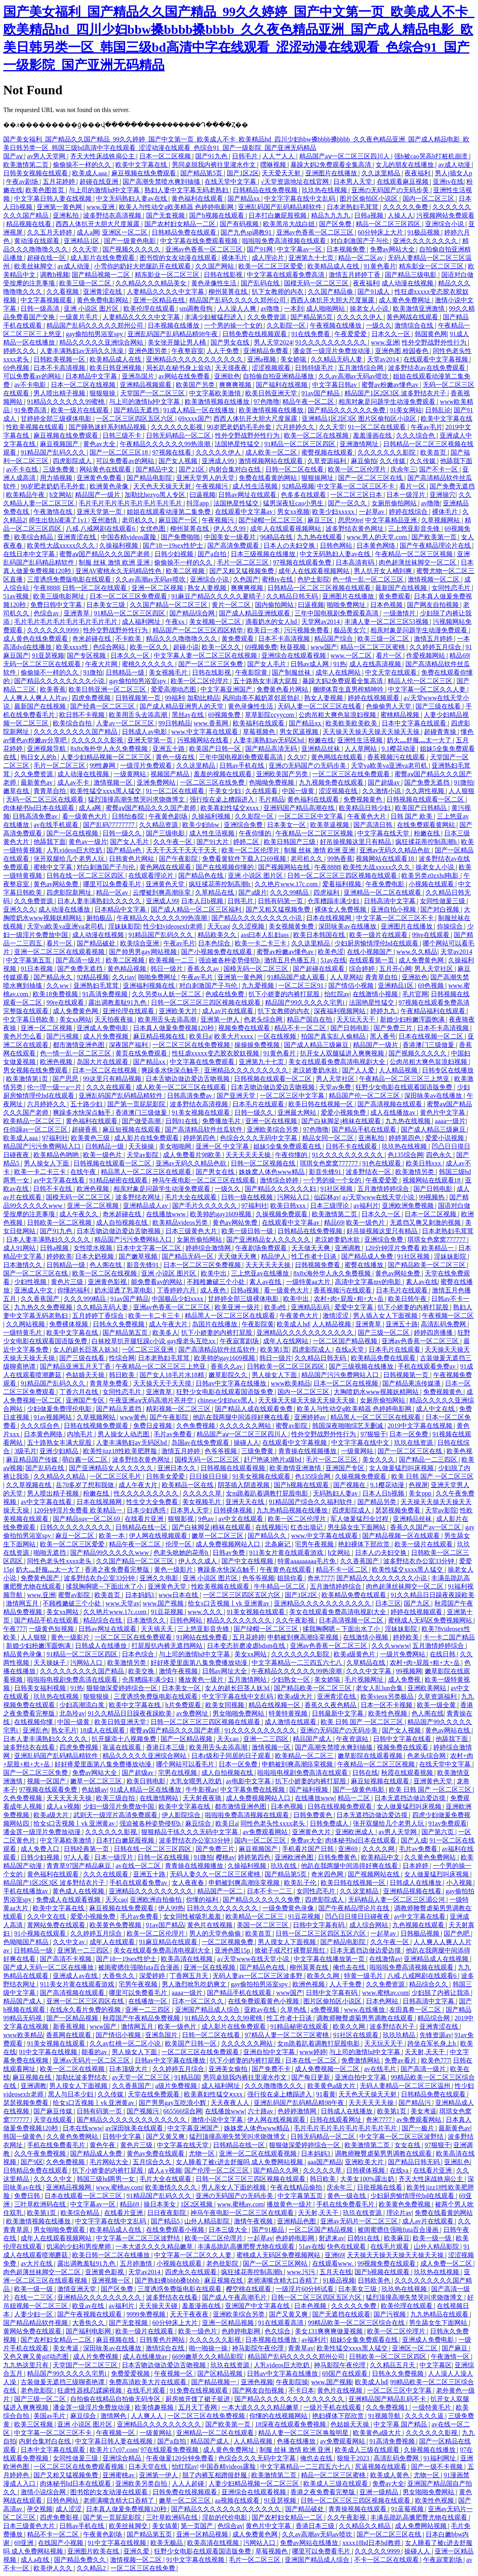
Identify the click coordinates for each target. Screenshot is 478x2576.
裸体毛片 (235, 257)
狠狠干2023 (354, 2458)
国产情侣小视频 (351, 985)
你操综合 (450, 926)
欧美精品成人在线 (334, 266)
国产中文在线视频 (248, 1561)
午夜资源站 (353, 1738)
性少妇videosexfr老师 (174, 926)
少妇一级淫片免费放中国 (119, 1806)
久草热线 (294, 2009)
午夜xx (175, 621)
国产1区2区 (243, 173)
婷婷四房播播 (434, 1332)
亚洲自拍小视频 (394, 909)
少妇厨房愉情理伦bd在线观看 (377, 943)
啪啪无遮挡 (50, 1552)
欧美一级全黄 (437, 1704)
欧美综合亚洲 (140, 943)
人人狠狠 (461, 790)
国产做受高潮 (142, 1121)
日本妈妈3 (140, 1594)
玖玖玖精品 (400, 2035)
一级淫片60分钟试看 (305, 2288)
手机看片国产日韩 (308, 1848)
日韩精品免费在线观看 (185, 232)
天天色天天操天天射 (163, 486)
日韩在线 (365, 1772)
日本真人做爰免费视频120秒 (174, 1027)
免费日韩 (28, 2195)
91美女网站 (406, 410)
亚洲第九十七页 (311, 257)
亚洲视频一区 (112, 2280)
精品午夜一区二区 (309, 401)
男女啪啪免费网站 (239, 1713)
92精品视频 (298, 486)
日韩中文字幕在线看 (403, 1738)
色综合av (47, 613)
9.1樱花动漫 (399, 748)
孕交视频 (39, 2508)
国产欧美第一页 (434, 537)
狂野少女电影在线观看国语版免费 (404, 1087)
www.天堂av (123, 1603)
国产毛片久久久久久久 (205, 1205)
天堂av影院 (143, 1154)
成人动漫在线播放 (65, 909)
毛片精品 (271, 799)
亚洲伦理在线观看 (129, 1011)
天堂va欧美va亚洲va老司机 (390, 765)
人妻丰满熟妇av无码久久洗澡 (82, 350)
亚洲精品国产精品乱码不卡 (388, 2398)
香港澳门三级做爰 (429, 1044)
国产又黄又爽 (166, 2136)
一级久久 (379, 325)
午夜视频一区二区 (448, 1315)
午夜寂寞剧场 (240, 1341)
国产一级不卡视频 (437, 2466)
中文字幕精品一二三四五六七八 (298, 1662)
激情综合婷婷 (280, 1180)
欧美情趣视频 (155, 2407)
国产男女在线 (231, 342)
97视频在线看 (172, 452)
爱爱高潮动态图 (174, 689)
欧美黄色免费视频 (116, 1925)
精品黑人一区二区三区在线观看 (147, 1171)
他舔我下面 (456, 460)
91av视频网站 (53, 1417)
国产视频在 (350, 1484)
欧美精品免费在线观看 (384, 1357)
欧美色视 (459, 1451)
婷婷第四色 (200, 1137)
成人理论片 (269, 257)
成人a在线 (36, 2559)
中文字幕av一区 (300, 249)
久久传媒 (393, 460)
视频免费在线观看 (244, 1027)
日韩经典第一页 (87, 1848)
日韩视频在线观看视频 (233, 1468)
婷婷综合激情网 (209, 1247)
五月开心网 (395, 968)
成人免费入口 (41, 1848)
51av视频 (16, 596)
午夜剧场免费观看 (261, 1247)
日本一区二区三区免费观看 (129, 596)
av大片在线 (37, 2263)
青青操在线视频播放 (308, 1451)
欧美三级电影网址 (59, 596)
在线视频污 (271, 1527)
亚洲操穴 (442, 494)
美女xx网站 (75, 1019)
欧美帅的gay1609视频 (221, 1214)
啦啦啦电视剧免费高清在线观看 (73, 1679)
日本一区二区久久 (198, 2001)
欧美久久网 (324, 1975)
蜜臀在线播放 (364, 1264)
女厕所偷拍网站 (395, 503)
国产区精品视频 (220, 2373)
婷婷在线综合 (409, 511)
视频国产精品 (170, 774)
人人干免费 (223, 350)
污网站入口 (294, 1197)
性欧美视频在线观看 (36, 427)
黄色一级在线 (176, 757)
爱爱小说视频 (445, 1137)
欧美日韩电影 (147, 1781)
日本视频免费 (346, 249)
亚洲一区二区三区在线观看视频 (60, 951)
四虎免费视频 (92, 697)
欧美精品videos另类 (181, 1222)
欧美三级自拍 (116, 1798)
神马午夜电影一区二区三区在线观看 (204, 1180)
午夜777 (14, 1628)
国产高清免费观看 (234, 545)
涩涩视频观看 (272, 367)
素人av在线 (266, 1281)
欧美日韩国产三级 (290, 841)
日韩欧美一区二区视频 (60, 1222)
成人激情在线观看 (291, 1721)
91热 (339, 664)
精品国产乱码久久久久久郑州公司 (238, 300)
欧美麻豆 (397, 2238)
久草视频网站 (441, 520)
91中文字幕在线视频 (49, 2051)
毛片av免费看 (174, 1434)
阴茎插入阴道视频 (244, 1484)
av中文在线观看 (241, 1518)
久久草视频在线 (29, 1484)
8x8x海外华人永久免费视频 (109, 748)
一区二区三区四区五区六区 (135, 418)
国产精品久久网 (276, 2170)
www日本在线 (179, 1594)
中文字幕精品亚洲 (391, 520)
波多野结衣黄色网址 (355, 528)
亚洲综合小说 (445, 223)
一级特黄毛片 (23, 1332)
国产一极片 (419, 2128)
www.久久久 (206, 1611)
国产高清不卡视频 (66, 1958)
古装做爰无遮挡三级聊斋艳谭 (63, 2382)
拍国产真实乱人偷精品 (334, 1036)
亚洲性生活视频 (360, 740)
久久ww (58, 985)
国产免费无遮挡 (452, 486)
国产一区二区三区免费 (211, 664)
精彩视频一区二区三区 (179, 1408)
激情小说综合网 (44, 2492)
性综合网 (122, 1357)
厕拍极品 (100, 917)
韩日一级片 (167, 968)
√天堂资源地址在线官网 (295, 181)
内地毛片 (80, 1434)
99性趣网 (103, 765)
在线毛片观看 (390, 2246)
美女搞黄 (165, 2525)
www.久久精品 (417, 951)
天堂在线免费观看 (154, 2094)
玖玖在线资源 (414, 1442)
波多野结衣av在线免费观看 (427, 367)
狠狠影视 (181, 1518)
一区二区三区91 (301, 985)
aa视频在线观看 (238, 2500)
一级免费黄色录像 (288, 1908)
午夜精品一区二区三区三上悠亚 (405, 1078)
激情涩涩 (336, 1315)
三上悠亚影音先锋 (414, 528)
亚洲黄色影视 (108, 1281)
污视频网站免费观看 (445, 215)
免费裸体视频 (69, 1324)
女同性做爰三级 (443, 900)
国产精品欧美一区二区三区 (427, 1264)
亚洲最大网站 (298, 1112)
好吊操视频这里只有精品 (356, 841)
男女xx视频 (293, 511)
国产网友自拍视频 (433, 604)
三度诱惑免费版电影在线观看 (70, 579)
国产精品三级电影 (411, 274)
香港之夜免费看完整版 (118, 1569)
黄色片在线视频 (210, 1925)
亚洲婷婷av (311, 1417)
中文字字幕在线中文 (361, 1442)
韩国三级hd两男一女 (106, 2178)
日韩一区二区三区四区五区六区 (321, 1933)
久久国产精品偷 (331, 291)
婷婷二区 (247, 841)
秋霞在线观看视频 (407, 1772)
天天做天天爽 (311, 1247)
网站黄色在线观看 (106, 469)
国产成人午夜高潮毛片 (235, 2297)
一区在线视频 (277, 1036)
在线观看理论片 (151, 875)
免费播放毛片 (222, 1121)
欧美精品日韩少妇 (365, 807)
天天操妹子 (50, 1662)
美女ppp (421, 1493)
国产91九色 (212, 156)
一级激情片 (400, 613)
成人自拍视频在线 (122, 1222)
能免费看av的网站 (157, 1281)
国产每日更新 (311, 2077)
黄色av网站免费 (56, 884)
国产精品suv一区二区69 (87, 1518)
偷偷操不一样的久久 (83, 164)
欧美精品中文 (381, 1857)
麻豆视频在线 (33, 2077)
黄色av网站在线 (448, 1730)
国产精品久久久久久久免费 (347, 410)
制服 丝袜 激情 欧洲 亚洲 (115, 562)
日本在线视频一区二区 (432, 1036)
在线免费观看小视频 (176, 2229)
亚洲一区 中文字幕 (223, 1146)
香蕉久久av (204, 968)
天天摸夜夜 (232, 367)
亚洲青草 (77, 613)
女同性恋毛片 (452, 587)
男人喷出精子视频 (60, 393)
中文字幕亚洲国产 (227, 689)
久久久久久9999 (378, 2551)
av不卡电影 (31, 384)
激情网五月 (23, 1603)
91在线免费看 (311, 333)
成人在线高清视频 (376, 664)
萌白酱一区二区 (85, 1459)
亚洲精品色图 (297, 2221)
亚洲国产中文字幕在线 (258, 2305)
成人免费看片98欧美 (193, 1154)
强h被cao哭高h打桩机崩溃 (431, 156)
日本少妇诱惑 (147, 1510)
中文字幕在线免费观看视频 (199, 240)
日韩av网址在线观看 (248, 494)
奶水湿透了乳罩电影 (124, 1290)
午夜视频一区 (174, 2373)
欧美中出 (214, 1273)
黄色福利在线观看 (198, 198)
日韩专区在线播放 (448, 1070)
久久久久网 (379, 1848)
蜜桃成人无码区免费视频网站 (431, 1620)
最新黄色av (37, 782)
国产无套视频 (166, 215)
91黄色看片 (380, 266)
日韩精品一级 (126, 672)
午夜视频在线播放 (336, 325)
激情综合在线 (415, 325)
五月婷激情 (137, 2263)
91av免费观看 (447, 1823)
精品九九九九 (331, 215)
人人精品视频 (399, 1070)
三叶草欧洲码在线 (40, 2204)
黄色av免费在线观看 (156, 2153)
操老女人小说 (370, 308)
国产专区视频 (87, 655)
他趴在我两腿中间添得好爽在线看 (242, 1417)
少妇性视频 (31, 1281)
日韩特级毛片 (315, 367)
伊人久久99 (230, 528)
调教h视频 (54, 274)
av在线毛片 (380, 2068)
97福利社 (55, 1137)
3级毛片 (25, 1451)
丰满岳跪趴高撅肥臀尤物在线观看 (247, 2246)
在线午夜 (84, 1171)
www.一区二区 (351, 655)
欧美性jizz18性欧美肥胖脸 (121, 1451)
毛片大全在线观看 (191, 1197)
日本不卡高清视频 (60, 367)
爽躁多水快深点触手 (171, 1070)
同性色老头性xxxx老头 (60, 1561)
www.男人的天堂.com (377, 537)
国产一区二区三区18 (119, 452)
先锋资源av (435, 2035)
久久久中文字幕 (369, 1671)
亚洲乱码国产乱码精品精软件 (281, 207)
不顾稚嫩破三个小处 (216, 1281)
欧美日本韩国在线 (319, 934)
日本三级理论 (330, 1205)
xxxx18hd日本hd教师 (372, 2542)
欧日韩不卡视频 (82, 714)
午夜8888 (46, 587)
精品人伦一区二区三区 (421, 680)
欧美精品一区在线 (188, 1484)
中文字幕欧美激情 (215, 393)
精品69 (459, 655)
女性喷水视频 (93, 1247)
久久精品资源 (159, 824)
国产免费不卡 (272, 2068)
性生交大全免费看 (153, 1501)
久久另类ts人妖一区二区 (167, 994)
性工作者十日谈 (314, 1256)
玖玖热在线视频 (325, 190)
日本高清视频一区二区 (352, 1620)
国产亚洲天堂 (237, 1095)
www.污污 (302, 2272)
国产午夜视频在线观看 (90, 2314)
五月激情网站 (248, 1679)
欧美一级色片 (103, 1154)
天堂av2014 (384, 359)
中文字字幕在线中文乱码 (300, 198)
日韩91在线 (182, 1121)
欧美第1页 (274, 1349)
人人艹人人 (279, 156)
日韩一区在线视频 (164, 1857)
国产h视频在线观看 (217, 215)
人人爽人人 (148, 2415)
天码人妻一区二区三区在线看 (320, 706)
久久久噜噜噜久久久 (274, 2085)
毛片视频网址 (364, 1679)
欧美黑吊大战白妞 (289, 223)
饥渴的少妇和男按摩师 (79, 2246)
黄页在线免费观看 (142, 1053)
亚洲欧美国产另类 (282, 774)
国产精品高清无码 (271, 748)
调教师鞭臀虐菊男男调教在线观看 (365, 2018)
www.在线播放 (365, 2009)
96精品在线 (277, 537)
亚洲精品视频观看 (146, 384)
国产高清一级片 (79, 960)
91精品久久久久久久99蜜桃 (66, 401)
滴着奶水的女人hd (271, 621)
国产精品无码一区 (188, 1256)
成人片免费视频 (106, 1036)
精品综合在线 (103, 1620)
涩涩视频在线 (339, 790)
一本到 (293, 308)
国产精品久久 (268, 1535)
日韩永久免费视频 (119, 1324)
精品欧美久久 (218, 934)
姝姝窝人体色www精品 (272, 1171)
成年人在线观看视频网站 (286, 528)
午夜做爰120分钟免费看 (180, 2458)
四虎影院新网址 (69, 892)
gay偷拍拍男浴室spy (95, 333)
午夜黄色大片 (367, 816)
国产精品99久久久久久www (110, 1552)
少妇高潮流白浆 (82, 1704)
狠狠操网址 (318, 477)
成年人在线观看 (113, 1941)
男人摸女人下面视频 (287, 1941)
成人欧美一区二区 (271, 452)
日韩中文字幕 (122, 2136)
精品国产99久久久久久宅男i (305, 1002)
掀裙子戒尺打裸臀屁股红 (291, 1950)
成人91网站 (20, 1247)
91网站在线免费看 (203, 1637)
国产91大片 (213, 841)
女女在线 (408, 2145)
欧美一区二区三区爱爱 (271, 266)
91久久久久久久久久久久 (331, 342)
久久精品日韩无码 (292, 596)
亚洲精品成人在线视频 (437, 1958)
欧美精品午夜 (26, 494)
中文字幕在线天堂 (384, 833)
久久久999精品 (85, 1298)
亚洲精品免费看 (266, 350)
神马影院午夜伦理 (258, 2348)
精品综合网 (434, 2018)
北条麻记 (278, 1544)
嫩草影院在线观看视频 (371, 1755)
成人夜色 (214, 1290)
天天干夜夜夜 (190, 2314)
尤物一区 (202, 2153)
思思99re (350, 520)
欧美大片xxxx (234, 1036)
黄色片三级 (68, 1281)
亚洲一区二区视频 (158, 587)
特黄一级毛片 (364, 1975)
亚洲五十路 (169, 748)
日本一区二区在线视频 (84, 384)
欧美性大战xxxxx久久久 (61, 545)
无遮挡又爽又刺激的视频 (426, 1222)
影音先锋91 (326, 1171)
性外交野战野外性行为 (435, 342)
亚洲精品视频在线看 (413, 1891)
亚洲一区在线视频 (271, 1121)
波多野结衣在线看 (29, 1747)
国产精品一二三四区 (429, 1459)
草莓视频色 (260, 731)
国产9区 (32, 2161)
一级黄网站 (131, 774)
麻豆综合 (199, 1823)
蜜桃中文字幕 (53, 867)
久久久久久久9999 (53, 630)
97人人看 (77, 1857)
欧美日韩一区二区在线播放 (111, 2255)
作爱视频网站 (426, 655)
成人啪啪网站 (326, 308)
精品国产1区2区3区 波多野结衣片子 (396, 393)
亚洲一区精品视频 (228, 2322)
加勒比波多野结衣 (82, 2077)
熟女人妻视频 (208, 587)
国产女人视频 (179, 460)
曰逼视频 (202, 494)
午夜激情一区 (451, 2356)
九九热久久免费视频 (44, 1307)
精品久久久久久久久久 (240, 1620)
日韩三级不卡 (122, 435)
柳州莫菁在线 (229, 291)
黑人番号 (383, 1036)
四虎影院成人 (73, 460)
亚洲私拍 (66, 215)
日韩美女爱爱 (166, 1476)
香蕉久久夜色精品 (331, 1704)
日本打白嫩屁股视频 (278, 215)
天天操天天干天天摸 (163, 1383)
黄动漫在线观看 (37, 240)
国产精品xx (244, 198)
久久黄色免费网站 (430, 1857)
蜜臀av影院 (292, 1425)
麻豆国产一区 (179, 520)
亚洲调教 (348, 1247)
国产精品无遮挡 (137, 410)
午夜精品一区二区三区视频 (414, 554)
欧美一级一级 (433, 2238)
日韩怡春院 (129, 816)
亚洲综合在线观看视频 (294, 655)
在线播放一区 (148, 2001)
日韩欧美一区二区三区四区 (286, 1366)
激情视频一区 (114, 782)
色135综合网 (405, 1154)
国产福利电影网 (89, 2331)
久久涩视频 (249, 926)
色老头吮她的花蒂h (181, 1552)
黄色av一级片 (88, 841)
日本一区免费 (409, 1434)
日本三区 (388, 1603)
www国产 (324, 647)
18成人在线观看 (103, 1730)
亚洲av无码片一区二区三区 (92, 2060)
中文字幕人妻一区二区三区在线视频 (206, 655)
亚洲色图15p (233, 1950)
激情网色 (114, 2415)
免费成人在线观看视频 (69, 1899)
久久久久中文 (53, 2178)
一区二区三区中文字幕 (311, 816)
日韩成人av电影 (145, 731)
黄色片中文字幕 (443, 1112)
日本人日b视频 (203, 900)
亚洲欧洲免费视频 (408, 1205)
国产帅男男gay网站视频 (143, 951)
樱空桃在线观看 (249, 2288)
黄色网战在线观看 (413, 317)
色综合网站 (110, 647)
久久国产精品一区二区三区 (169, 604)
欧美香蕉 (53, 689)
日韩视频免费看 (318, 1264)
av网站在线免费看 (185, 376)
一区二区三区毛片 (116, 1476)
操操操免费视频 (257, 1044)
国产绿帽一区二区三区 (271, 520)
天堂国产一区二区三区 (153, 393)
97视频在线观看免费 (303, 562)
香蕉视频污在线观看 (397, 757)
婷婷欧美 (59, 1256)
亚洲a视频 (262, 359)
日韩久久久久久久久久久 (76, 1527)
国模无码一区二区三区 (317, 283)
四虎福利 (327, 892)
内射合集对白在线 (235, 469)
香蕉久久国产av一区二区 (426, 1527)
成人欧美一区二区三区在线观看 (182, 1087)
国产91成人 (374, 291)
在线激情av (385, 1958)
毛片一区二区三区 (243, 562)
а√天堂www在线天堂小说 (379, 1197)
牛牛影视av (201, 1789)
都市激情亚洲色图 (79, 1044)
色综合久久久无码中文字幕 (259, 1137)
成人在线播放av (393, 1112)
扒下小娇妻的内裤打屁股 (284, 994)
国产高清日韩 (373, 824)
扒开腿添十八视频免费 (125, 1738)
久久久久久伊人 (360, 317)
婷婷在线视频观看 (374, 697)
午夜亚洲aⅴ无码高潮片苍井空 (151, 1400)
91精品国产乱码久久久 (54, 452)
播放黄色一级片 (201, 1679)
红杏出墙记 (307, 1527)
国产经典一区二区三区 (103, 706)
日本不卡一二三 (270, 1891)
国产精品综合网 (192, 613)
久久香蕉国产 (41, 1298)
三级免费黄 (60, 469)
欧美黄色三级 (91, 1137)
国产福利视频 (309, 1789)
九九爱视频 (259, 985)
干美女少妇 (225, 790)
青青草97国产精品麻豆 (79, 1865)
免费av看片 (401, 2060)
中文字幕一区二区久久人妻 (427, 689)
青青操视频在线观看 (358, 2508)
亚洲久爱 (137, 2551)
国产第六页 (438, 1831)
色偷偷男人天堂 (389, 706)
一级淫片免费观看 (146, 765)
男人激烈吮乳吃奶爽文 (195, 1984)
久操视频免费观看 (282, 1214)
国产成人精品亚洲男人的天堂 (182, 706)
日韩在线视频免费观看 (97, 1425)
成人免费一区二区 (447, 2263)
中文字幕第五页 (29, 960)
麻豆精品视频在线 (159, 1036)
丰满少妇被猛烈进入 (214, 317)
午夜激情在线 (53, 511)
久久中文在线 (47, 1916)
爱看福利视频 (342, 884)
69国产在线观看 (345, 2373)
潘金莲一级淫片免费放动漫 (332, 350)
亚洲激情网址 (360, 443)
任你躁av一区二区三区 (36, 1129)
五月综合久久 (153, 2161)
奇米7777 (320, 1578)
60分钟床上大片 (381, 232)
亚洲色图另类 (148, 350)
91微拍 (92, 672)
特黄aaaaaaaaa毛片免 (307, 1561)
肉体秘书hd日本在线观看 (39, 807)
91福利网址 (440, 2458)
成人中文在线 (436, 1408)
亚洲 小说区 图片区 (92, 308)
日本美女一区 (287, 824)
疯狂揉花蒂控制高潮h (426, 841)
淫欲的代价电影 (225, 2517)
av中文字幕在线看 (59, 1180)
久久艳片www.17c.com (287, 884)
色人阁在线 (106, 1264)
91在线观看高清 (281, 2322)
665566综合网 (182, 2111)
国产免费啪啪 (181, 537)
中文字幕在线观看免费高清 (286, 274)
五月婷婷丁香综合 (98, 1315)
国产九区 (417, 1603)
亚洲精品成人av (146, 1205)
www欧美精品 (291, 1383)
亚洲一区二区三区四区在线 (85, 2001)
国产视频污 (144, 2111)
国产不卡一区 (439, 469)
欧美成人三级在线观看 (368, 2449)
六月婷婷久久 (296, 427)
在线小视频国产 (370, 951)
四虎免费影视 (60, 2517)
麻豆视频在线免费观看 (144, 173)
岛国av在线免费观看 (201, 1442)
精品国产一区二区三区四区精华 (198, 630)
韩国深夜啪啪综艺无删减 (348, 1425)
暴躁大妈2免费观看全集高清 (331, 164)
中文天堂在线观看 (391, 672)
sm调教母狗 (197, 308)
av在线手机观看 (56, 824)
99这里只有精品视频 (113, 1078)
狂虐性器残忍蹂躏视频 (90, 2390)
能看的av (95, 2051)
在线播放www (167, 1214)
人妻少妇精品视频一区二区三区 (106, 757)
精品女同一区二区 (328, 1137)
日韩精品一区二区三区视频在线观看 (319, 587)
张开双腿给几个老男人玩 (69, 858)
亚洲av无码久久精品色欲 (395, 850)
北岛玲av (72, 1713)
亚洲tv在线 (448, 181)
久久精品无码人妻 (337, 359)
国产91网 (260, 249)
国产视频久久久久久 (132, 249)
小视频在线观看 (432, 884)
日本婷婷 (416, 1865)
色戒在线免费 (225, 994)
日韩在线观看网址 (336, 2119)
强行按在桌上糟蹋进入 (223, 799)
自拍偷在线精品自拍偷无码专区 (116, 2398)
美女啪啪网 (176, 1146)
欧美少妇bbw (201, 824)
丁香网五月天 (189, 1975)
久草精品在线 (215, 892)
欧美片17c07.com (114, 2449)
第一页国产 (198, 2525)
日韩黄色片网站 (132, 858)
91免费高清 (31, 410)
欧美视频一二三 (172, 960)
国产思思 (66, 1078)
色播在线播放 (297, 2441)
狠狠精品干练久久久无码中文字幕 (190, 1831)
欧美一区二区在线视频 (317, 435)
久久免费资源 (267, 317)
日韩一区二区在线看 (295, 469)
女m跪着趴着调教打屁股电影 (268, 1493)
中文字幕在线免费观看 (203, 1061)
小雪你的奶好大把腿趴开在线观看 (143, 266)
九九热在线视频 (408, 1121)
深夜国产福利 (129, 1044)
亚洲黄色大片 (312, 1831)
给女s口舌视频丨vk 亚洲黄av (229, 1603)
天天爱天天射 (282, 173)
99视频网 (409, 1671)
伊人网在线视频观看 (159, 1535)
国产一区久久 (348, 503)
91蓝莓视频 (408, 2508)
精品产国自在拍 (310, 1019)
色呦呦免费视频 (272, 782)
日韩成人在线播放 (101, 1645)
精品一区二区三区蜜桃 (373, 647)
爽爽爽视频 (236, 384)
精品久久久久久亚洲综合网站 (102, 342)
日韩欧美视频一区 (60, 359)
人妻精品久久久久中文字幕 (166, 291)
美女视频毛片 (169, 672)
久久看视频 (63, 291)
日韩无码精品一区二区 (179, 435)
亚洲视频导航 (47, 748)
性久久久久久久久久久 (147, 1493)
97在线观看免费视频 (170, 2449)
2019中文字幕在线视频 (421, 1425)
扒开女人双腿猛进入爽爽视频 (343, 1053)
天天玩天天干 (356, 1019)
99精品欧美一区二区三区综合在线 (357, 2322)
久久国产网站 (215, 266)
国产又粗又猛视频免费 (242, 570)
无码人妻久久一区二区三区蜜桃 (216, 1874)
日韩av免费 (229, 1552)
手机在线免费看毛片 (57, 2145)
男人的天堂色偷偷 (215, 1933)
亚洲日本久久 (177, 1468)
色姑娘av (94, 1789)
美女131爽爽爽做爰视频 (329, 2331)
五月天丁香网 (198, 2407)
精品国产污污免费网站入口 (42, 1146)
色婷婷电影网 (296, 2238)
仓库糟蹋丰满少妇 (334, 900)
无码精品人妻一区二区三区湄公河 (397, 1899)
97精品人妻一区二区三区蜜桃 (287, 2035)
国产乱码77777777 (109, 824)
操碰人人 (246, 1442)
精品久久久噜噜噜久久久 (182, 638)
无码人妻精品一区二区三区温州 (406, 2085)
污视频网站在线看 (203, 740)
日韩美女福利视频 (40, 1688)
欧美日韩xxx (424, 1163)
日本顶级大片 (129, 2068)
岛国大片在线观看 (103, 1061)
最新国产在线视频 (401, 587)
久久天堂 (86, 249)
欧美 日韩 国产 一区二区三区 (432, 1476)
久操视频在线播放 (430, 2449)
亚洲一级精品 (379, 2492)
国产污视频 (63, 1036)
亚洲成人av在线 (76, 1975)
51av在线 (333, 960)
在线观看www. (333, 2263)
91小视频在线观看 (40, 1933)
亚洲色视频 (257, 2382)
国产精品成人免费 (368, 1256)
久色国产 (246, 579)
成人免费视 (405, 1679)
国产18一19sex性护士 (174, 545)
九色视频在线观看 (419, 1925)
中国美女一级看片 (230, 537)
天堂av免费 (336, 1087)
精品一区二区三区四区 (389, 223)
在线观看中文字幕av (244, 511)
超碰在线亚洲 (99, 181)
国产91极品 (269, 2229)
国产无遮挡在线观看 (341, 2314)
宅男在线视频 (178, 1772)
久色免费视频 (196, 1425)
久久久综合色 (416, 435)
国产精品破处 (97, 943)
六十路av (261, 2111)
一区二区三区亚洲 (148, 1349)
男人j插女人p (453, 173)
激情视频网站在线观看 (271, 460)
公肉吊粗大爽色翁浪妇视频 (338, 714)
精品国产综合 (334, 638)
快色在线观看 (347, 2246)
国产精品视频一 (214, 2382)
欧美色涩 (331, 951)
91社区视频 (337, 1188)
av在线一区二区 (138, 1865)
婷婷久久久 (20, 350)
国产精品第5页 (202, 173)
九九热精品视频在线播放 (293, 1510)
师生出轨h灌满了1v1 (58, 520)
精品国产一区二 (220, 1891)
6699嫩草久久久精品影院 (208, 2356)
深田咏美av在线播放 (348, 926)
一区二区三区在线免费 (213, 782)
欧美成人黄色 (390, 2475)
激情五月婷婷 (434, 638)
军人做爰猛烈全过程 (360, 1518)
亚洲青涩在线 (103, 291)
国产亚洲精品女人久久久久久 (269, 1239)
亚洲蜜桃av (119, 2475)
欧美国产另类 (196, 384)
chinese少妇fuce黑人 (227, 1400)
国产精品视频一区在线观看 (401, 1535)
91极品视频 (424, 232)
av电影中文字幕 (249, 1781)
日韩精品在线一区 (142, 1527)
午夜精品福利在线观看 (434, 1011)
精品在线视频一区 (275, 1704)
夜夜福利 (418, 173)
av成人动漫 (455, 164)
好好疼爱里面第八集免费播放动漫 (199, 1662)
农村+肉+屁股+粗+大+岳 (349, 1298)
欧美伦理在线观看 (150, 308)
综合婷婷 (362, 968)
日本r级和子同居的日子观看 (231, 1755)
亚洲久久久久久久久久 (426, 240)
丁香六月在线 (79, 1391)
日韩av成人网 (310, 664)
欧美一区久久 (150, 647)
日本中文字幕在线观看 (415, 723)
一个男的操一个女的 (234, 325)
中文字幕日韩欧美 (29, 1019)
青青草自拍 (50, 790)
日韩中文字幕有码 (319, 1925)
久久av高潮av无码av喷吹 (354, 376)
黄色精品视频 (127, 968)
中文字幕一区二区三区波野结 (402, 2136)
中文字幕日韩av (335, 384)
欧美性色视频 (388, 1713)
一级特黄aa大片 (309, 1281)
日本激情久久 (23, 1264)
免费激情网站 (361, 2060)
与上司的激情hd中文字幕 (105, 190)
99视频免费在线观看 (387, 2263)
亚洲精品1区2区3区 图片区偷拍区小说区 (360, 418)
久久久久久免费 (406, 207)
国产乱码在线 (261, 283)
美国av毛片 (50, 2415)
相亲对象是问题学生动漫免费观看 (387, 401)
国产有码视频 (240, 223)
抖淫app (198, 503)
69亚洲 (24, 2542)
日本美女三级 (106, 604)
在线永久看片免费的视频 (86, 2009)
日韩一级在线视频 (247, 1197)
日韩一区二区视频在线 (264, 1163)
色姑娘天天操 (86, 1374)
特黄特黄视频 (289, 1713)
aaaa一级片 (450, 1121)
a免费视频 (326, 2009)
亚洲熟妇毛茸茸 (96, 985)
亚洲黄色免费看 (100, 477)
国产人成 (414, 1840)
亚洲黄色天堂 (166, 884)
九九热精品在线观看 (440, 2314)
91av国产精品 (321, 393)
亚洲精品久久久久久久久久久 (247, 1070)
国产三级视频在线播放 (362, 1366)
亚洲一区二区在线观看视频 (258, 2153)
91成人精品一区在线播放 (199, 410)
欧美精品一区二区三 (33, 1121)
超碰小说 (186, 647)
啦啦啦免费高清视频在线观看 (285, 240)
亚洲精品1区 (82, 240)
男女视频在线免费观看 (36, 1070)
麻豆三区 (321, 520)
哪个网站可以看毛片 (186, 1764)
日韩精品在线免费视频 (266, 190)
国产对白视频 (440, 909)
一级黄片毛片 (79, 317)
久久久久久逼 (425, 2415)
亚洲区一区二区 (125, 232)
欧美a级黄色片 (355, 1654)
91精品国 (187, 2077)
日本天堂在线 (148, 2466)
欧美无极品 (167, 2542)
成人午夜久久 (79, 1214)
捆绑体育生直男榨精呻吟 (349, 689)
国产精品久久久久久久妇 (281, 1188)
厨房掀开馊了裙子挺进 (198, 2398)
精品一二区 (355, 1798)
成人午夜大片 (169, 1324)
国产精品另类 (377, 1501)
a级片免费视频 (176, 2085)
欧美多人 (165, 1332)
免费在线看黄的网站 (268, 477)
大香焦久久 (119, 1975)
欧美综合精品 (34, 537)
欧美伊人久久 (53, 2568)
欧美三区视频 (34, 2424)
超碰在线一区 (47, 257)
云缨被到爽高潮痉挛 (162, 892)
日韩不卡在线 (53, 1188)
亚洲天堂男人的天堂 (206, 477)
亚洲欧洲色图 (295, 1857)
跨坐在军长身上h (432, 2043)
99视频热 (432, 1197)
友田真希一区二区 (416, 2009)
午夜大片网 (102, 664)
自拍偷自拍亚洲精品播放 (279, 376)
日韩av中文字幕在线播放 (232, 1383)
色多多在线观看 (304, 494)
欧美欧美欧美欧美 (352, 723)
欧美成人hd (293, 1324)
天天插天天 (158, 1628)
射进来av (331, 2238)
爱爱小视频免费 (344, 1112)
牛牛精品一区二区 (280, 1586)
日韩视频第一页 (138, 697)
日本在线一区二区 (311, 2060)
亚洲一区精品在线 (159, 300)
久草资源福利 (327, 460)
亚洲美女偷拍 (229, 2068)
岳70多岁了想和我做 (85, 1484)
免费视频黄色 (363, 799)
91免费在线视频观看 (200, 2390)
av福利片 (366, 1205)
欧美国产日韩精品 (421, 807)
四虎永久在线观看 (191, 2272)
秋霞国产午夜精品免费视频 (142, 2018)
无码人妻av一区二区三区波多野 (258, 1975)
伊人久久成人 (198, 1561)
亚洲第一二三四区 (84, 1950)
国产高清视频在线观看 (390, 1104)
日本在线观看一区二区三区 (83, 2195)
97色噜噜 (267, 401)
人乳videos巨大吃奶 (75, 850)
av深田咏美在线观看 (135, 2128)
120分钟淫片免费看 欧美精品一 (410, 1247)
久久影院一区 (287, 325)
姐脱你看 (291, 1578)
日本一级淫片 (406, 494)
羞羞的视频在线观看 (223, 774)
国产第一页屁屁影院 (137, 1104)
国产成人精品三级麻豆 (317, 1044)
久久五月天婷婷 (50, 232)
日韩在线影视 (224, 274)
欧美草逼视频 (330, 824)
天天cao (218, 926)
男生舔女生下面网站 (357, 1527)
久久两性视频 (425, 790)
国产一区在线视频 (73, 833)
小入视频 (460, 1882)
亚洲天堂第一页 (100, 511)
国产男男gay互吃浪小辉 (173, 2102)
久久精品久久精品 (60, 1476)
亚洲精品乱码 (311, 1307)
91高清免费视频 (105, 994)
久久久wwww (390, 1645)
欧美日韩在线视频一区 (321, 1104)
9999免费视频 (147, 2314)
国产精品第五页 (125, 1332)
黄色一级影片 (174, 1569)
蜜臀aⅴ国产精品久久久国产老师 (105, 554)
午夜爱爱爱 (351, 333)
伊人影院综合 (182, 1815)
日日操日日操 (209, 1476)
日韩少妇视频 (174, 554)
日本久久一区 (392, 333)
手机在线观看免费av (427, 1366)
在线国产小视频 (61, 2542)
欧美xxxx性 (73, 647)
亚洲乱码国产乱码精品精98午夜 (173, 333)
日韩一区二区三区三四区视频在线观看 (343, 875)
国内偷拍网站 (275, 604)
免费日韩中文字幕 (56, 604)
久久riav (123, 977)
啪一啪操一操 (209, 2348)
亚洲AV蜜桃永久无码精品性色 (119, 570)
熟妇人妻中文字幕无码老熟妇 (187, 190)
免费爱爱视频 (131, 2373)
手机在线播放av (26, 1891)
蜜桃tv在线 (278, 579)
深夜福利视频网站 (340, 1011)
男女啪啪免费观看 (60, 2229)
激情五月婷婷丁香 (355, 274)
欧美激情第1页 (28, 1078)
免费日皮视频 (153, 1425)
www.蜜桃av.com (385, 1992)
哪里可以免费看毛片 (113, 884)
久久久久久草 (203, 1493)
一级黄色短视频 (52, 1628)
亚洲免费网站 (157, 782)
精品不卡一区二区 (301, 1027)
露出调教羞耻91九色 (118, 1002)
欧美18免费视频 (56, 994)
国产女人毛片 (267, 664)
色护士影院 (313, 579)
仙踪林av (326, 1197)
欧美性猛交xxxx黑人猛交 (106, 790)
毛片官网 (415, 994)
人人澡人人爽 (237, 308)
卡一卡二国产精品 (449, 1637)
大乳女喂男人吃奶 (196, 1781)
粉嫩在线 (321, 740)
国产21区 (192, 469)
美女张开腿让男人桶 (177, 342)
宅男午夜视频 (315, 1544)
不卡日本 (301, 2390)
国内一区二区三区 (429, 198)
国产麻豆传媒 (53, 2111)
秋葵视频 (293, 647)
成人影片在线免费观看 (103, 257)
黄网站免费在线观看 (57, 1925)
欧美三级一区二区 (86, 283)
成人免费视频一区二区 (328, 2068)
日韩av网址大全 (225, 1671)
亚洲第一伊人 (220, 1019)
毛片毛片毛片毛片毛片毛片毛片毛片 (131, 503)
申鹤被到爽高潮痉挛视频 (303, 1637)
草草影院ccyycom (270, 714)
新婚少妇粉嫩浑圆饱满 (413, 1019)
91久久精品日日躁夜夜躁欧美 (432, 1594)
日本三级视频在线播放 (264, 554)
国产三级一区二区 (384, 1332)
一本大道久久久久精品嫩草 (154, 2246)
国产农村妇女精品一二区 (180, 223)
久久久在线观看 (109, 1087)
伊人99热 (171, 1908)
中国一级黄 (299, 790)
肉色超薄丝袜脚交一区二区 (418, 562)
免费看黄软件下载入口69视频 (245, 858)
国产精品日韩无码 (414, 2161)
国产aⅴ (13, 156)
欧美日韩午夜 (408, 1298)
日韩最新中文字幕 (338, 1713)
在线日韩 (443, 1654)
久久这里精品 (381, 173)
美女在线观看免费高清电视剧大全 (337, 1061)
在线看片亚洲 (145, 1518)
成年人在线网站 (338, 672)
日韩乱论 (438, 410)
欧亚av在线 (89, 2305)
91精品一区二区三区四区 (300, 443)
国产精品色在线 (201, 875)
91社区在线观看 (356, 2035)
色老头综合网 (264, 1019)
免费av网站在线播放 (309, 2542)
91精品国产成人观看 (297, 977)
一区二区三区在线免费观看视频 (79, 2466)
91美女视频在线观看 (202, 1112)
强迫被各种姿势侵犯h (229, 960)
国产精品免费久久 (80, 2559)
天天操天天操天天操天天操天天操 (372, 731)
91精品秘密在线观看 (119, 1180)
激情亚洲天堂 (77, 2288)
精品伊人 (274, 1256)
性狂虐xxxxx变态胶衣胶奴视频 (216, 1053)
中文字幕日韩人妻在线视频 (53, 198)
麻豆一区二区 (75, 1535)
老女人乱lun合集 (380, 1688)
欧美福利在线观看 (259, 723)
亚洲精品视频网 (69, 2187)
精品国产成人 (313, 1738)
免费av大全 (306, 1840)
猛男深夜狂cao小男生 (294, 503)
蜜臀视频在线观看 (328, 452)
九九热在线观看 (320, 537)
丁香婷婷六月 (177, 1290)
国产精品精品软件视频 (36, 2322)
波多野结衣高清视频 (113, 215)
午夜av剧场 (23, 181)
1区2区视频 (197, 2204)
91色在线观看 (382, 1163)
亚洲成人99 (219, 460)
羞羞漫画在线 (373, 435)
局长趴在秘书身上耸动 (179, 367)
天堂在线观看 (53, 2119)
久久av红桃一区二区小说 (126, 2043)
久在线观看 (262, 790)
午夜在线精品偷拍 (297, 2187)
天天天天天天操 (248, 1154)
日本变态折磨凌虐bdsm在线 (247, 1645)
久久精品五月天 (393, 2365)
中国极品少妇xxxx (178, 1298)
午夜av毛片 (427, 427)
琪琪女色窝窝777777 (329, 1163)
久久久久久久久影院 (387, 452)
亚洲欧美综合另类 (273, 1129)
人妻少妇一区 (34, 2314)
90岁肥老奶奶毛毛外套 (240, 427)
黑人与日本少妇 (71, 2094)
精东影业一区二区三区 (432, 266)
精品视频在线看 (29, 223)
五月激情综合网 (361, 367)
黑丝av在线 (188, 714)
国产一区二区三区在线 (371, 477)
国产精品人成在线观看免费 (254, 1408)
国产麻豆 (455, 2348)
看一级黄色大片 (85, 816)
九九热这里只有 (26, 2365)
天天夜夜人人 (231, 2102)
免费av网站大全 (393, 249)
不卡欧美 (129, 638)
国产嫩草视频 (139, 1256)
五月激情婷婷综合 (384, 1188)
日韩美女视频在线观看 (36, 173)
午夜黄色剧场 (168, 816)
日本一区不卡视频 (387, 1704)
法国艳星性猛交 (238, 443)
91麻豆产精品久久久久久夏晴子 (217, 596)
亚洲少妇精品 (60, 1451)
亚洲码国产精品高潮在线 (299, 807)
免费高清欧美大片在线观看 (148, 2382)
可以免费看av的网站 (33, 376)
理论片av (399, 2212)
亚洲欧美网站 (427, 1688)
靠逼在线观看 (122, 1747)
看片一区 (413, 486)
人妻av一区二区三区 (125, 723)
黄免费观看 (394, 596)
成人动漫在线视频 (408, 283)
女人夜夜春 (189, 1882)
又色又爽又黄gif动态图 (36, 2356)
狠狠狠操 (103, 393)
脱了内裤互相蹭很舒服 (215, 2475)
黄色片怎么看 (23, 1036)
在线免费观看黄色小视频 (264, 2001)
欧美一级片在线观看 (81, 410)
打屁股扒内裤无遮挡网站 (168, 1645)
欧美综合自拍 (73, 723)
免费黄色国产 (41, 1578)
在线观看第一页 (372, 960)
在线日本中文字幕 (29, 554)
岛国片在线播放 (215, 1324)
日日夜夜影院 (167, 2212)
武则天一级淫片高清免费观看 (116, 1815)
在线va (400, 2170)
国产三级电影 (166, 833)
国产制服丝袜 (292, 672)
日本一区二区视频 (165, 156)
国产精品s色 (124, 850)
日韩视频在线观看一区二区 (425, 799)
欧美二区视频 (186, 570)
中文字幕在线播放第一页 (330, 1958)
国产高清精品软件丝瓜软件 (204, 1129)
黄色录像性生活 (214, 283)
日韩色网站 (337, 545)
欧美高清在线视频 (187, 1958)
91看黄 (326, 2094)
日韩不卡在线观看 (352, 1146)
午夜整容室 (187, 350)
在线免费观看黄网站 (427, 824)
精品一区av (112, 892)
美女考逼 (423, 2111)
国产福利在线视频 (282, 384)
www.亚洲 (101, 207)
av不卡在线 (23, 469)
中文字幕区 (436, 2365)
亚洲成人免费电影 (103, 1027)
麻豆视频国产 (60, 443)
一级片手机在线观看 (333, 2407)
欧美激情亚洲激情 (419, 308)
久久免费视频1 (387, 2407)
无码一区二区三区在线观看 (42, 664)
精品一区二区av (361, 257)
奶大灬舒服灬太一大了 (420, 740)
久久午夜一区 (173, 841)
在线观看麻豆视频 (403, 181)
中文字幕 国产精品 (401, 2424)
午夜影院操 (292, 2382)
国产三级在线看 (438, 706)
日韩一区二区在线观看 (95, 587)
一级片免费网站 (403, 1654)
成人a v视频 (63, 1806)
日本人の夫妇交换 (290, 545)
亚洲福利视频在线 (149, 985)
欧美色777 (435, 2060)
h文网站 (60, 494)
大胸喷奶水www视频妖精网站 (377, 1391)
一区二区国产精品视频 (346, 1341)
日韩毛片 (245, 156)
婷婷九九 (384, 1011)
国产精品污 (415, 2102)
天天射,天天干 (426, 2051)
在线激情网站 (160, 1798)
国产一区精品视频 (187, 1738)
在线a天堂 (350, 1349)
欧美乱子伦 (301, 1882)
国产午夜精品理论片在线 (436, 545)
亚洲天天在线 (245, 1501)
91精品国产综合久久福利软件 (311, 1501)
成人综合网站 (369, 1925)
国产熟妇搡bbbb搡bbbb (168, 2280)
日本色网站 (383, 2001)
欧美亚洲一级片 (238, 1307)
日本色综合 (215, 943)
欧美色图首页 (45, 190)
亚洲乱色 (35, 1730)
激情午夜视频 (179, 1671)
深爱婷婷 (153, 1975)
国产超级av (384, 782)
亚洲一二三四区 (266, 1738)
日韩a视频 (369, 215)
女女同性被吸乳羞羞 (193, 1916)
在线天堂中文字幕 (231, 181)
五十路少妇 (87, 1104)
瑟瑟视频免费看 (398, 1510)
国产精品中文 (156, 469)
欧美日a (200, 1036)
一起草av (372, 511)
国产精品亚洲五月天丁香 (76, 1366)
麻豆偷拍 (364, 460)
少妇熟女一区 (291, 1679)
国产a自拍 (213, 554)
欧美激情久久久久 (171, 2187)
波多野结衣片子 (392, 2026)
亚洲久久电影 (160, 1578)
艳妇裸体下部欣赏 (364, 1544)
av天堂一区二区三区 (141, 2077)
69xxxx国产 (194, 418)
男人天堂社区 (434, 968)
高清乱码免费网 (444, 1324)
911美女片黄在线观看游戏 (287, 1552)
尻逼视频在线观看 (381, 2466)
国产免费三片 (394, 1027)
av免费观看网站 (266, 1831)
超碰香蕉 (85, 1129)
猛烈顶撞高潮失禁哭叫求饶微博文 (137, 799)
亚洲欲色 (227, 376)
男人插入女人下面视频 (386, 1315)
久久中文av (69, 1941)
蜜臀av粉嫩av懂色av (390, 384)
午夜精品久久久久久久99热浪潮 (166, 443)
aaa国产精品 (324, 2161)
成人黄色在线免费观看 (36, 638)
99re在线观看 (431, 934)
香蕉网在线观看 (69, 2035)
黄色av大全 (100, 443)
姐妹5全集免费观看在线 (288, 1146)
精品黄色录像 (23, 1654)
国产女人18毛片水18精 (173, 1374)
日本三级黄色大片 (192, 1231)
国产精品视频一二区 (102, 274)
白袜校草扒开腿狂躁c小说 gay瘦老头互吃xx (154, 1341)
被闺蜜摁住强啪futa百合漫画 (139, 1967)
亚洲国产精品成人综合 (208, 2009)
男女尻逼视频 (300, 731)
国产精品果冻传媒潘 (412, 1383)
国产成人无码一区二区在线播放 (49, 1967)
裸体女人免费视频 (341, 909)
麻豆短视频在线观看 (132, 1129)
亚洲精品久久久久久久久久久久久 (195, 359)
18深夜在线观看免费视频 (291, 2424)
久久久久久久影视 (177, 427)
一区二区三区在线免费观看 (351, 774)
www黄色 (133, 1417)
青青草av (300, 2348)
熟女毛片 (64, 1730)
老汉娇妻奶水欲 (315, 1070)
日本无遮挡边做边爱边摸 (410, 1798)
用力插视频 (57, 477)
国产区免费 (336, 223)
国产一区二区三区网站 (276, 2263)
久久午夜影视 (296, 1620)
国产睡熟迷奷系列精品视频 (108, 427)
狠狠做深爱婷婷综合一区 (122, 1688)
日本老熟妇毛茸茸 (353, 207)
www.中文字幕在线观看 (205, 731)
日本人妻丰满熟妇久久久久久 (100, 900)
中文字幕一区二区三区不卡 (356, 486)
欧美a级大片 (296, 1696)
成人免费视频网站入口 (229, 1544)
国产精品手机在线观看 (365, 1129)
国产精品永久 (53, 977)
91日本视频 (37, 968)
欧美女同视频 (225, 1704)
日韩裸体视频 (233, 1510)
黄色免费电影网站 (103, 300)
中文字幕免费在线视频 (253, 1789)
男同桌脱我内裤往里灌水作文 (214, 164)
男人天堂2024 (273, 342)
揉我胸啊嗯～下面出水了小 (105, 1586)
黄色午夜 (103, 2145)
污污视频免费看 (307, 630)
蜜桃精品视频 (400, 714)
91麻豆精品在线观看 (169, 1941)
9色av (206, 1518)
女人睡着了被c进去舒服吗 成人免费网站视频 (240, 2161)
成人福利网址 (142, 621)
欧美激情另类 (415, 1171)
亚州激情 (105, 520)
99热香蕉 (340, 858)
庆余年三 (403, 469)
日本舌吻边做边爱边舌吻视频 (188, 1078)
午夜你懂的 (256, 833)
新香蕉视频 (70, 2026)
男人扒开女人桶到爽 (383, 570)
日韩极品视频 (421, 1933)
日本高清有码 (356, 562)
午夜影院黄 (252, 672)
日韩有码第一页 (281, 900)
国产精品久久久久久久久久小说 (60, 680)
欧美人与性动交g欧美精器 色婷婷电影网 (177, 207)
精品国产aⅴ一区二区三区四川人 (345, 156)
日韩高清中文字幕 (390, 900)
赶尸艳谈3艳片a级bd (273, 1459)
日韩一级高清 (41, 308)
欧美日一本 (264, 630)
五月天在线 (335, 2272)
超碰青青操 (441, 731)
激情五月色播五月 (290, 960)
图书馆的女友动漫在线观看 (179, 257)
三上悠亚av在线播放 (260, 1273)
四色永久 (439, 1154)
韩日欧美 (122, 1374)
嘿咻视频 (274, 164)
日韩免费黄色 (313, 1815)
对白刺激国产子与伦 (360, 240)
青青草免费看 (110, 1383)
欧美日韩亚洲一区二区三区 (108, 689)
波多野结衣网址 (138, 1197)
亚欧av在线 (261, 2009)
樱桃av (225, 1857)
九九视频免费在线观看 (332, 782)
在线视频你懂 (34, 1721)
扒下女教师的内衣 (278, 291)
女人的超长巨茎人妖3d (86, 1349)
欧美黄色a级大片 (332, 2085)
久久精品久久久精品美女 (151, 283)
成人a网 (88, 232)
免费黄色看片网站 (283, 689)
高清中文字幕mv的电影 (369, 1281)
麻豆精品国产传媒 (32, 1459)
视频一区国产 (47, 1781)
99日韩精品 (175, 723)
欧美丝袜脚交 (34, 266)
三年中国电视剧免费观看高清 (337, 613)
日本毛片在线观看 (259, 1104)
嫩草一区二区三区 (218, 1535)
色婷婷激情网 (298, 2111)
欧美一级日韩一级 (248, 1231)
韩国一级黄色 (23, 2136)
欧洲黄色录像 (110, 486)
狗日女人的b (39, 757)
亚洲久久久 (19, 909)
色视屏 (418, 1484)
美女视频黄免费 (292, 926)
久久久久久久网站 (246, 1425)
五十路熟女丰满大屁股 (266, 680)
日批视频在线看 (380, 2187)
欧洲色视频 (57, 1061)
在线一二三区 (34, 2297)
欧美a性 (276, 1307)
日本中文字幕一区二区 (150, 1247)
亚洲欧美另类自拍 (142, 2483)
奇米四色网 (328, 1874)
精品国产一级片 (98, 494)
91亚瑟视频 (48, 655)
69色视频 (17, 367)
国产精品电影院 (150, 477)
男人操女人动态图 (124, 1434)
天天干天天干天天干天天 (182, 850)
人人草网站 (361, 748)
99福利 (174, 697)
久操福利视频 (119, 545)
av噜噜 (271, 308)
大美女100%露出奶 (367, 2178)
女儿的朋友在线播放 (405, 164)
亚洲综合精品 (122, 2458)
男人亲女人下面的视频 (234, 2187)
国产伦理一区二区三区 (217, 2170)
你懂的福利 (74, 1290)
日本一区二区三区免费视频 (202, 1264)
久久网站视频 (26, 1324)
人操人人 (400, 215)
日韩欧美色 (375, 2280)
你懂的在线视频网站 (279, 2415)
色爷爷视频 (221, 1451)
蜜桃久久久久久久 (148, 664)
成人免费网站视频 (421, 2525)
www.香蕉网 (212, 723)
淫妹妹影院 (124, 926)
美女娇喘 (294, 359)
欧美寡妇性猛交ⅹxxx (230, 807)
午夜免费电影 (385, 884)
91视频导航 (385, 2415)
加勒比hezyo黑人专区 (156, 494)
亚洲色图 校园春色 (402, 350)
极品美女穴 (350, 630)
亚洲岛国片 (139, 376)
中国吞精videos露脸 (129, 537)
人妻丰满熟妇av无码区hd (269, 740)
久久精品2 (92, 2568)
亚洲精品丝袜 (321, 748)
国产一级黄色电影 (130, 240)
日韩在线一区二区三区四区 (85, 875)
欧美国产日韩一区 (215, 748)
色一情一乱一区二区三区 (368, 579)
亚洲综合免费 (244, 824)
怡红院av (337, 994)
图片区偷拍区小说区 (369, 198)
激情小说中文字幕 (217, 2119)
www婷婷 (312, 2051)
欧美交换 (142, 1671)
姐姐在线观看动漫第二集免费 (169, 511)
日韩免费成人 (330, 1823)
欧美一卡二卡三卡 (261, 943)
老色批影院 (223, 2263)
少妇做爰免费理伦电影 (60, 1408)
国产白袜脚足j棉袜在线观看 (341, 1121)
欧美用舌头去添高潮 (139, 714)
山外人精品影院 (207, 2221)
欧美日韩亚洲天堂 (271, 393)
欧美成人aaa (90, 173)
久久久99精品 (290, 892)
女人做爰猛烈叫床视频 (402, 1468)
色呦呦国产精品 (26, 1941)
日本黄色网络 (377, 545)
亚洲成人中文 (34, 1290)
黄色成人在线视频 (79, 1891)
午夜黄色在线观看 (286, 1569)
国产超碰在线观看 (319, 968)
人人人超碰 (189, 2483)
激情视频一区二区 (434, 579)
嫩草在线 (17, 790)
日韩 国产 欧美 (412, 816)
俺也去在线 (350, 1967)
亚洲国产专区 (86, 1400)
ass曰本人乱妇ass (265, 934)
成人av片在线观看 (228, 1011)
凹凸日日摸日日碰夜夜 (358, 1916)
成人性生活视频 (255, 486)
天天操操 (142, 1146)
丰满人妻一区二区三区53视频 (387, 621)
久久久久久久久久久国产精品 (76, 731)
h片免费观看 (183, 1704)
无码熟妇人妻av (336, 1493)
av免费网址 (193, 1713)
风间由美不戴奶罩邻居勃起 (261, 697)
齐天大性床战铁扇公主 (103, 156)
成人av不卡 (74, 782)
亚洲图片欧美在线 (94, 2551)
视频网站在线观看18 (385, 858)
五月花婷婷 (60, 181)
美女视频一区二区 (215, 621)
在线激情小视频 (376, 994)
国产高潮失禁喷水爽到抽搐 (162, 181)
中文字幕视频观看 (47, 300)
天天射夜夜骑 (203, 1798)
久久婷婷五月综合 (436, 647)
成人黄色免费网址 (405, 300)
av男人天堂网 (47, 156)
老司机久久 (139, 520)
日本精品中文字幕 (92, 376)
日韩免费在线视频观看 (255, 333)
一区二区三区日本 (357, 494)
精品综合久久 (429, 1984)
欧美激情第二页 (26, 164)
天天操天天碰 (159, 2305)
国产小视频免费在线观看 (217, 951)
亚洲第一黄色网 (60, 207)
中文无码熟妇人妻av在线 (132, 198)
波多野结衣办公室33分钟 (419, 1561)
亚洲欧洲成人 (355, 1831)
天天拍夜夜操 (114, 1019)
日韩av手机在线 (242, 765)
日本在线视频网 (329, 917)
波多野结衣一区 (369, 1171)
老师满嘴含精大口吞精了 (283, 2280)
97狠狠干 (373, 1434)
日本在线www (82, 2128)
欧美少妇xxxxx (334, 511)
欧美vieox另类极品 (388, 1696)
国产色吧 (457, 1933)
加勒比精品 (203, 697)
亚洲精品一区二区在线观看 (383, 892)
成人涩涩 (69, 2508)
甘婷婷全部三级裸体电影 (57, 418)
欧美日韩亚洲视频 (116, 367)
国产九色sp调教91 (247, 232)
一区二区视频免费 (228, 1941)
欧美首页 (434, 452)
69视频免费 (261, 647)
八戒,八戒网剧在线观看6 (101, 528)
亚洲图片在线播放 (332, 173)
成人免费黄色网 (422, 960)
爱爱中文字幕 (354, 1307)
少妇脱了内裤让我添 (441, 1992)
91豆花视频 (168, 1611)
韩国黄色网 (431, 333)
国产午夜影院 (179, 858)
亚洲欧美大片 (179, 1011)
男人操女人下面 (47, 1163)
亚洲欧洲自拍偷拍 (156, 1899)
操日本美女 (160, 2204)
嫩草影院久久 (229, 1374)
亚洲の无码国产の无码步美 (390, 190)
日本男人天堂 (353, 181)
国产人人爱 (359, 1070)
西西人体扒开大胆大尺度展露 (98, 223)
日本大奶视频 (95, 1256)
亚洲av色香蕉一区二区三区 (315, 232)
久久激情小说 (382, 790)
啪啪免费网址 (347, 604)
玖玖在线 (284, 1865)
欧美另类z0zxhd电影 (430, 875)
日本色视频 (387, 604)
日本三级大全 (229, 2229)
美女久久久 (379, 1459)
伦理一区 (179, 1544)
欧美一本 (112, 1535)
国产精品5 (166, 2221)
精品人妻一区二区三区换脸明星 (304, 2432)
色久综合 (278, 2331)
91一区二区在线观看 (377, 427)
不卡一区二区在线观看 (387, 2559)
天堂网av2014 (321, 621)
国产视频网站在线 (284, 867)
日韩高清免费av (36, 816)
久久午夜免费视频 (40, 2153)
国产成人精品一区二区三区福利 (197, 909)
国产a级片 (252, 892)
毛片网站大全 (110, 2161)
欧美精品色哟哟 (56, 1154)
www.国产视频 (164, 1603)
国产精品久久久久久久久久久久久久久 (132, 2119)
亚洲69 (348, 1848)
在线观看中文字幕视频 (436, 359)
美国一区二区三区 (263, 1925)
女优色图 (153, 528)
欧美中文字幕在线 (142, 164)
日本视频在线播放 (174, 325)
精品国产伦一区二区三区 (365, 1095)
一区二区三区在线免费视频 (192, 1044)
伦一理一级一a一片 (55, 1087)
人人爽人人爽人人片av (36, 697)
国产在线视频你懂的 (225, 867)
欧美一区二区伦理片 (358, 469)
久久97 (297, 757)
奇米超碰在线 (92, 638)
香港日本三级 (166, 1747)
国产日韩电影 (350, 1027)
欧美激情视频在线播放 (218, 401)
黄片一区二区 (232, 604)
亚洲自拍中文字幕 (269, 2051)
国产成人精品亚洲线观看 (255, 613)
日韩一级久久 (122, 833)
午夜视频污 (213, 486)
